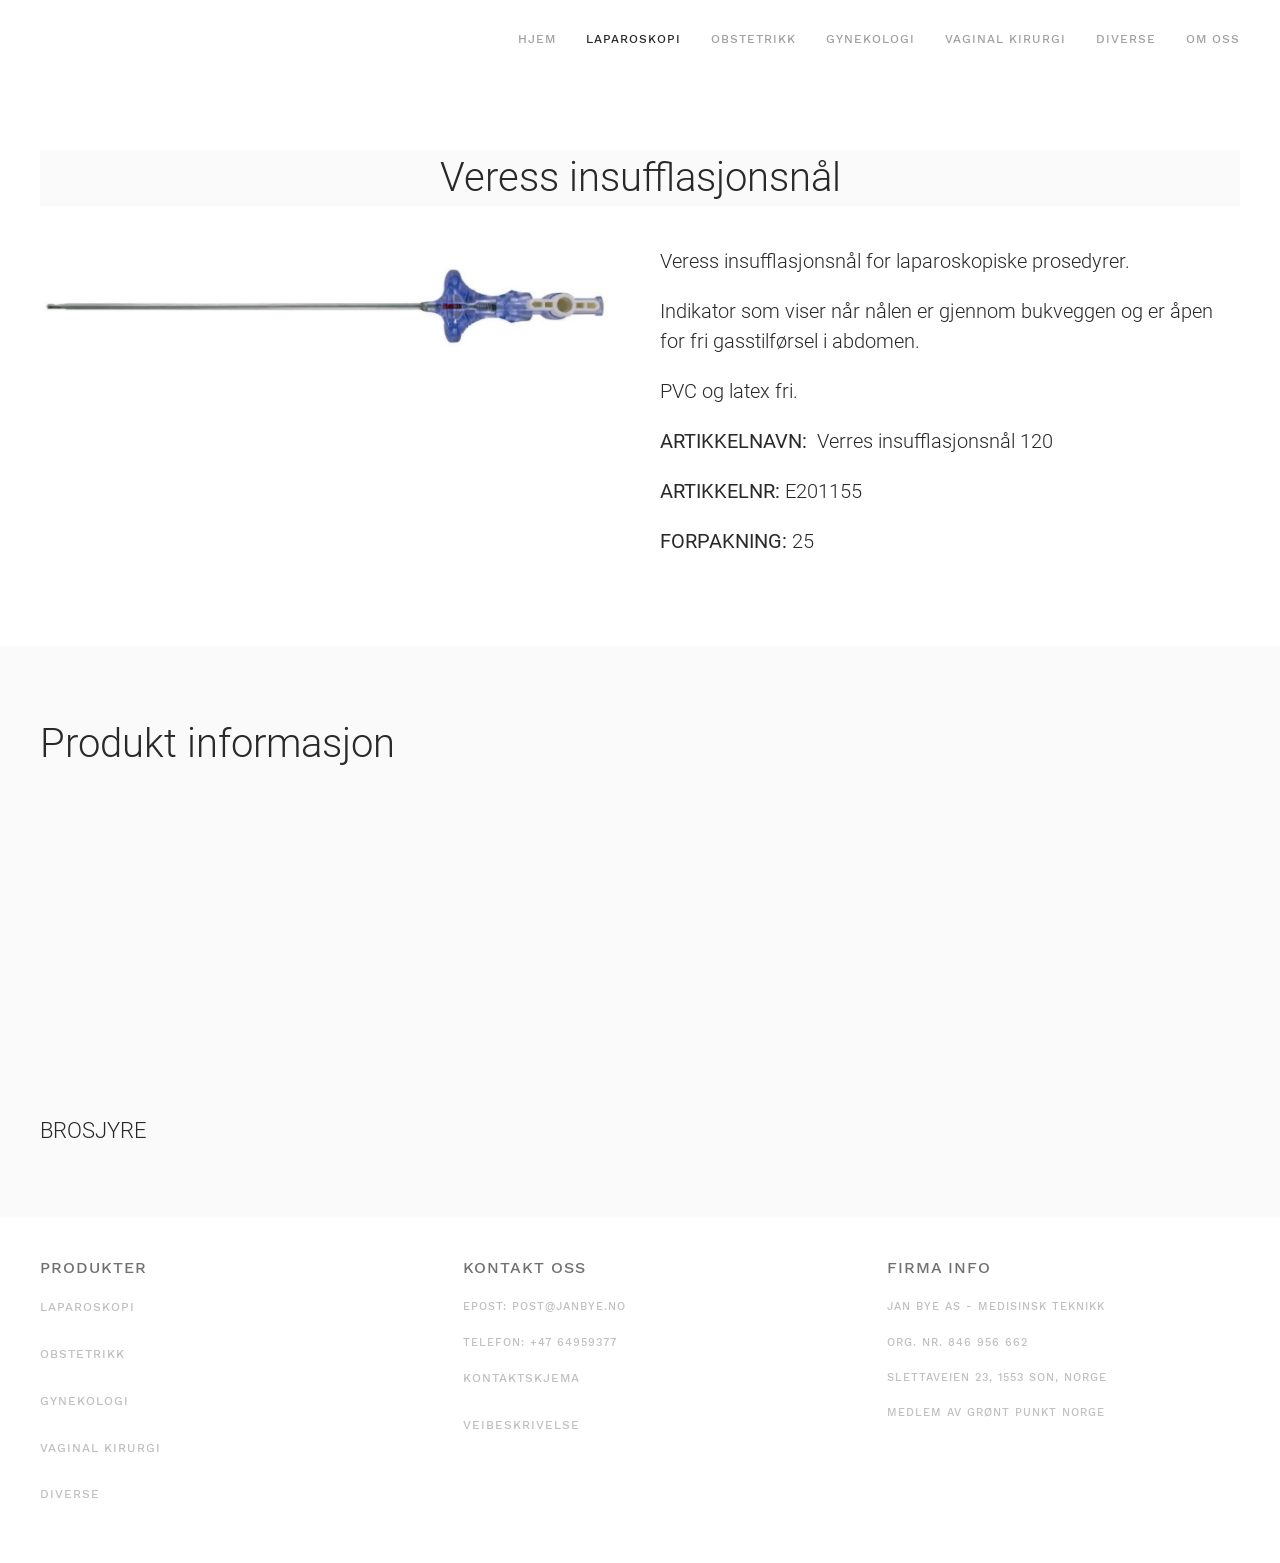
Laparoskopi (633, 39)
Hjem (537, 39)
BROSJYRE (93, 1130)
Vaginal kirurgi (1005, 39)
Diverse (1126, 39)
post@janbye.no (569, 1306)
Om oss (1213, 39)
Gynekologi (870, 39)
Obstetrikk (753, 39)
